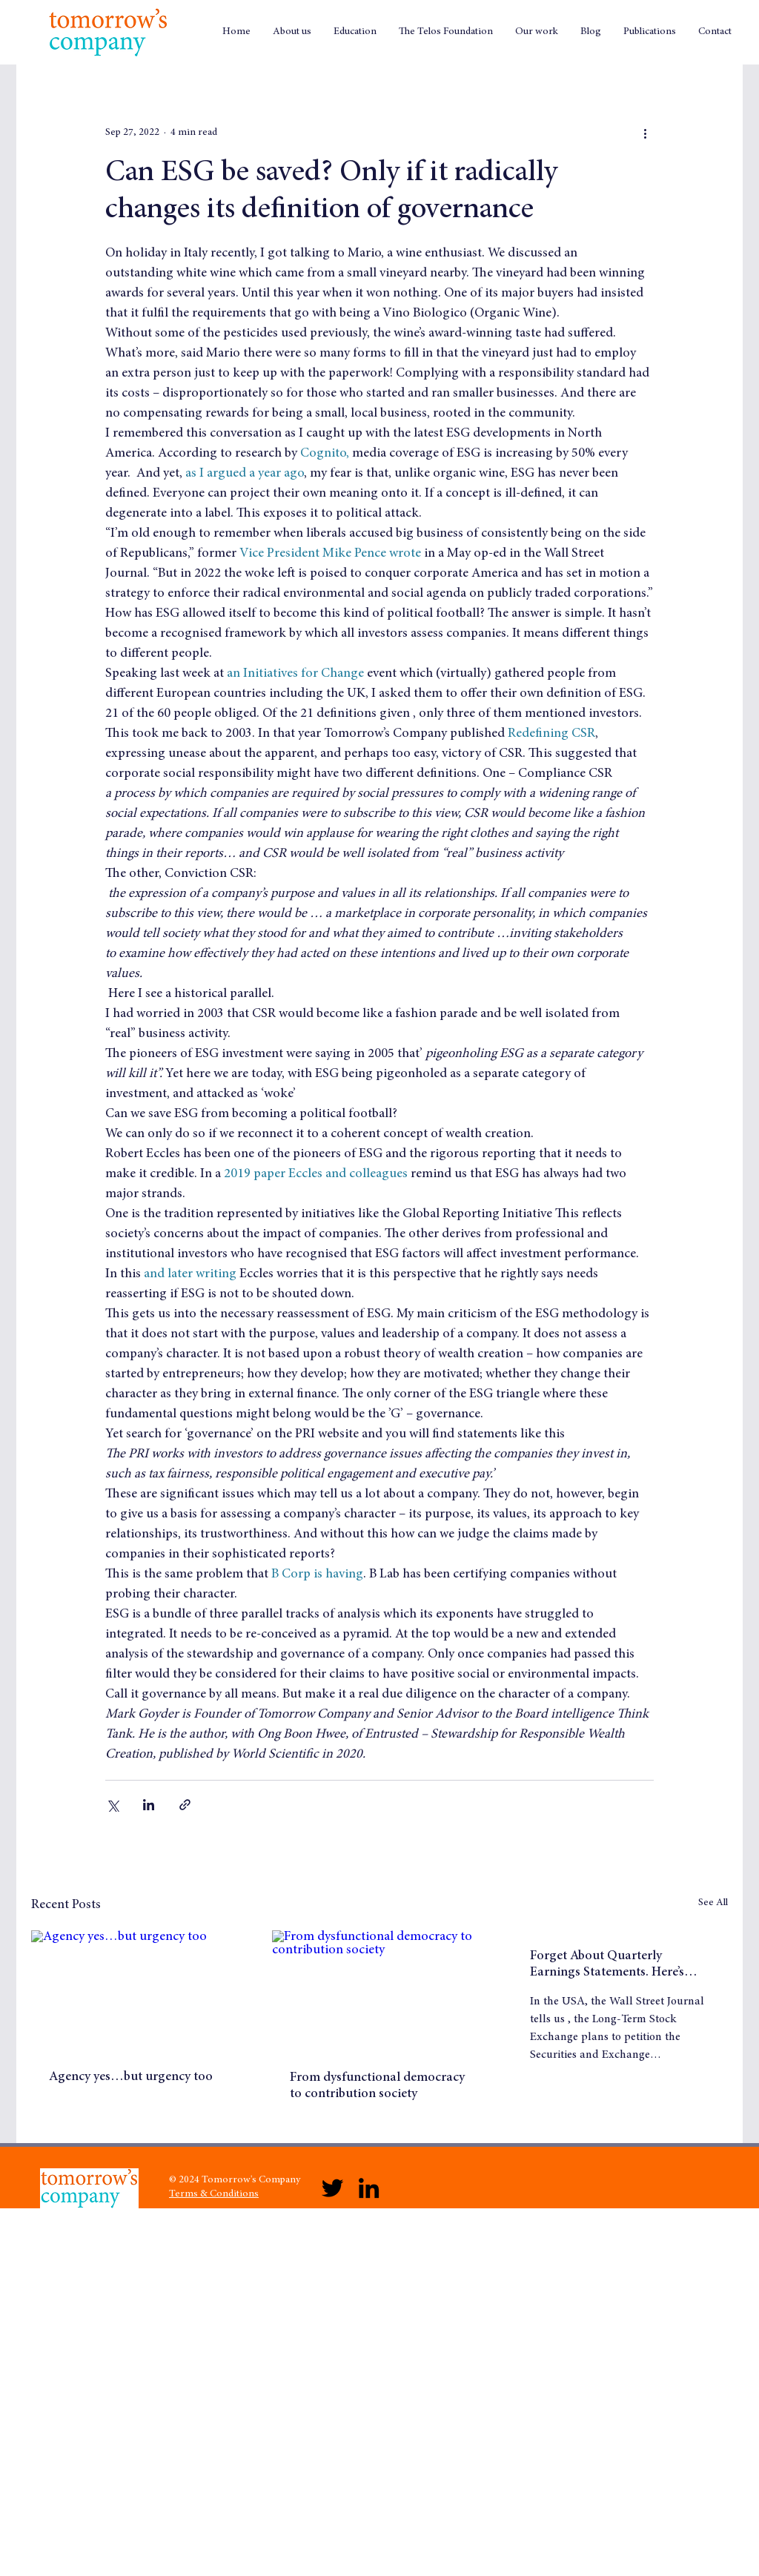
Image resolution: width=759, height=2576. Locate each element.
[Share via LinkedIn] (149, 1805)
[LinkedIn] (368, 2187)
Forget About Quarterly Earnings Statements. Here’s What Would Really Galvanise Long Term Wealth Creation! (613, 1965)
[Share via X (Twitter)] (112, 1805)
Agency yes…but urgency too (131, 2077)
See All (713, 1903)
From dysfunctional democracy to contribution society (377, 2086)
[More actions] (645, 133)
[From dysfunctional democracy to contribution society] (380, 1991)
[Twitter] (332, 2187)
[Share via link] (185, 1805)
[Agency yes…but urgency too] (139, 1990)
